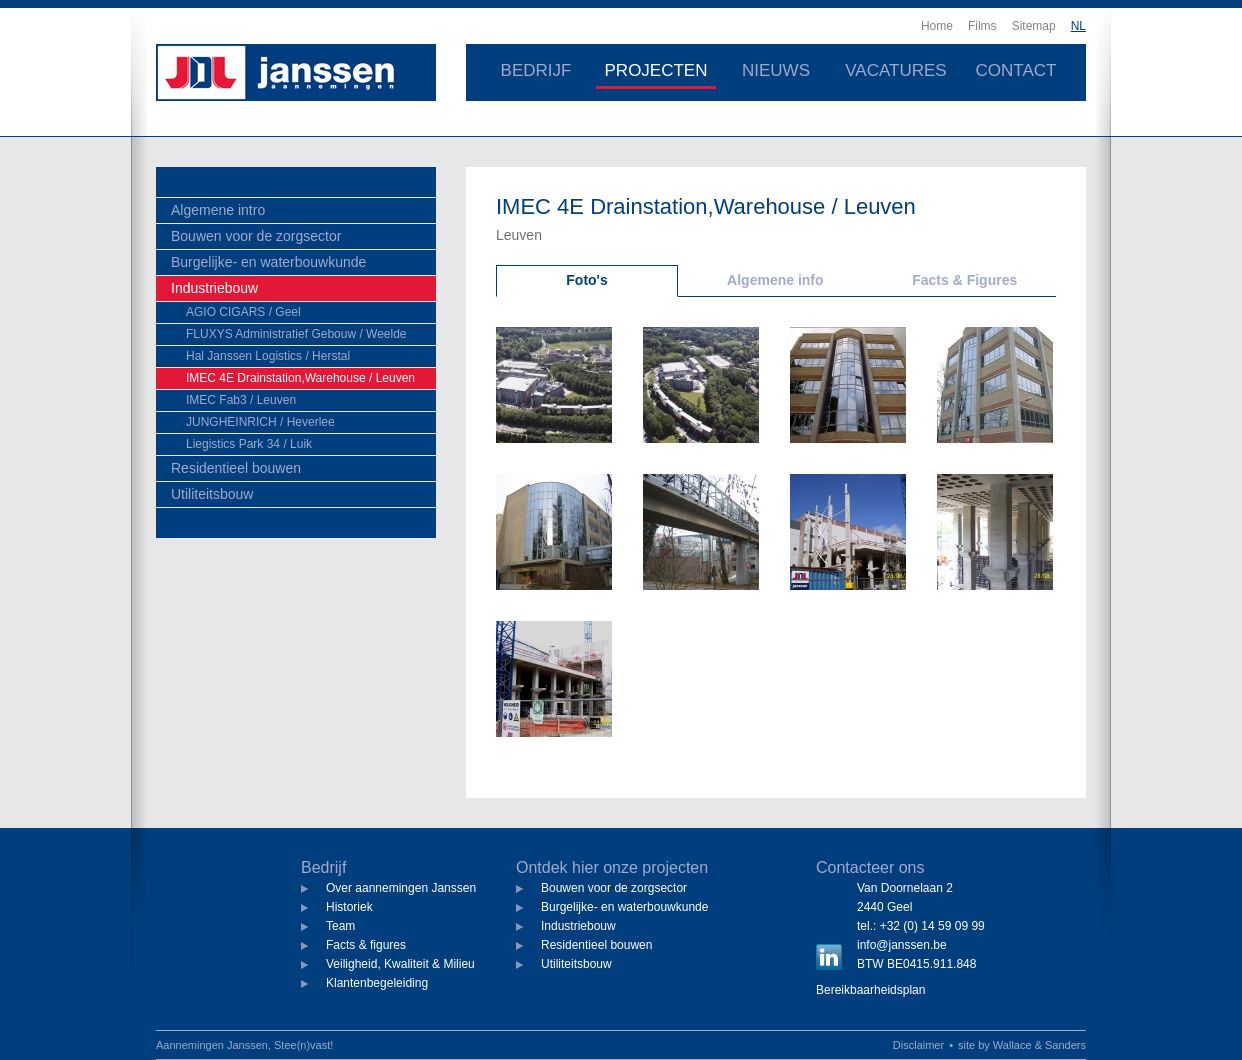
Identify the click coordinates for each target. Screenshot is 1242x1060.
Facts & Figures (964, 280)
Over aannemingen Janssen (401, 888)
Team (340, 926)
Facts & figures (366, 945)
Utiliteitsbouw (212, 494)
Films (982, 26)
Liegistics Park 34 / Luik (249, 444)
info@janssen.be (902, 945)
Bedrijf (536, 70)
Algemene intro (218, 210)
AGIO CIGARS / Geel (243, 312)
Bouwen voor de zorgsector (256, 236)
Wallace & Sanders (1039, 1045)
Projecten (656, 70)
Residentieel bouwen (236, 468)
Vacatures (895, 70)
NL (1078, 26)
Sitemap (1034, 26)
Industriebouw (214, 288)
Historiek (349, 907)
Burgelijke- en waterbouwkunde (268, 262)
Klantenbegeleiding (377, 983)
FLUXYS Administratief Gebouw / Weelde (296, 334)
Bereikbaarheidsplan (870, 990)
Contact (1016, 70)
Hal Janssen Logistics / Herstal (268, 356)
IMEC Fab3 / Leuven (241, 400)
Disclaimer (918, 1045)
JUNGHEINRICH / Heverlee (260, 422)
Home (937, 26)
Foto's (586, 280)
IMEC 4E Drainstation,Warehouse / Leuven (300, 378)
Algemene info (775, 280)
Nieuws (776, 70)
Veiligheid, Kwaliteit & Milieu (400, 964)
